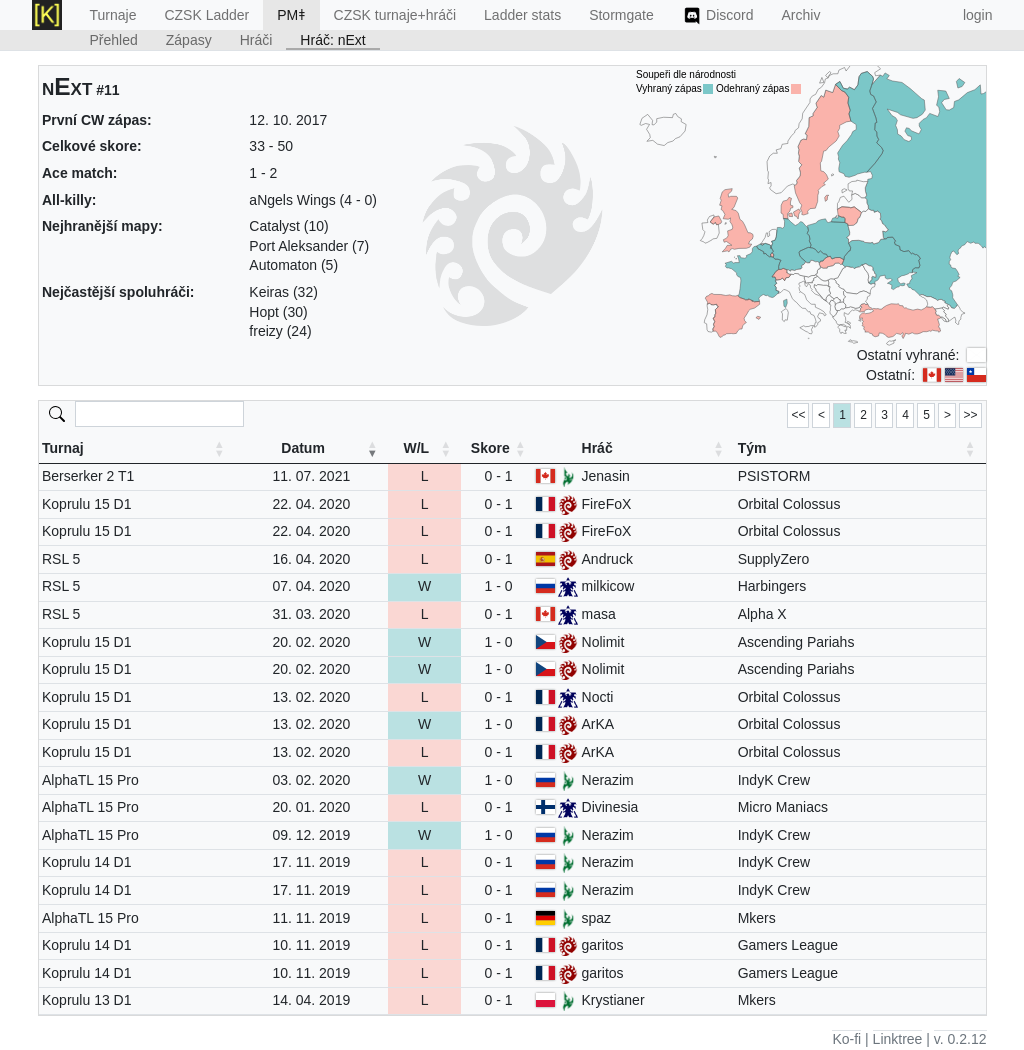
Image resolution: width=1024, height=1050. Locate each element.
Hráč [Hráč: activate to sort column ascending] (597, 448)
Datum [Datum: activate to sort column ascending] (303, 448)
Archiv (801, 15)
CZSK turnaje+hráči (395, 15)
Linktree (898, 1039)
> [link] (947, 415)
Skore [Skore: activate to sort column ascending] (490, 448)
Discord (718, 16)
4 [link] (905, 415)
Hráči (256, 40)
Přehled (114, 40)
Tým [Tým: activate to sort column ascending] (752, 448)
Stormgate (621, 15)
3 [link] (884, 415)
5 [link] (926, 415)
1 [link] (842, 415)
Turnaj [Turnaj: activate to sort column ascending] (63, 448)
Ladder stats (522, 15)
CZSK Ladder (206, 15)
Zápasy (189, 40)
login (978, 15)
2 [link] (863, 415)
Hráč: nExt (332, 40)
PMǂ (291, 15)
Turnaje (113, 15)
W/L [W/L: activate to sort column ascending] (416, 448)
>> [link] (970, 415)
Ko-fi (846, 1039)
